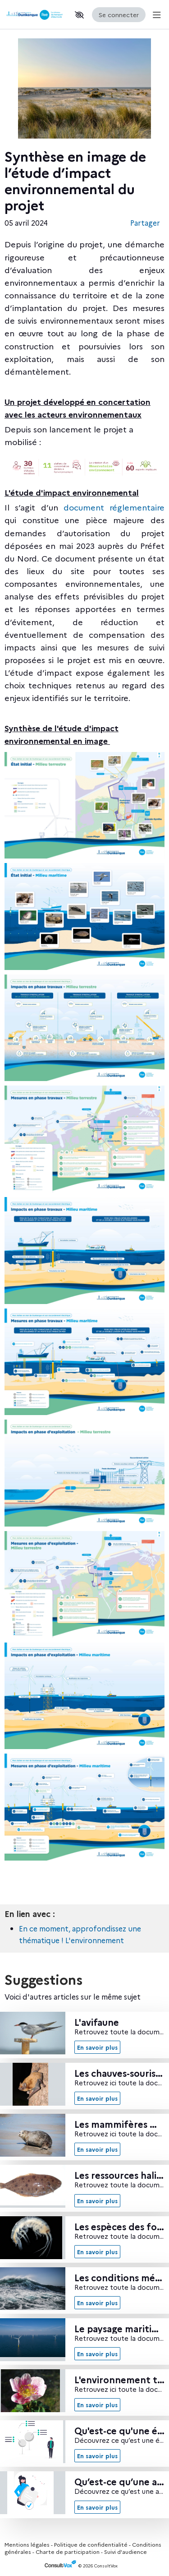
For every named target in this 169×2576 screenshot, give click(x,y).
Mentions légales (27, 2544)
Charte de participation (68, 2551)
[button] (79, 15)
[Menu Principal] (155, 14)
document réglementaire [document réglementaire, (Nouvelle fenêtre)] (114, 507)
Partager (145, 222)
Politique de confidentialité (91, 2544)
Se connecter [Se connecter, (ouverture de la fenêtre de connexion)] (119, 14)
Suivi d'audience (125, 2551)
